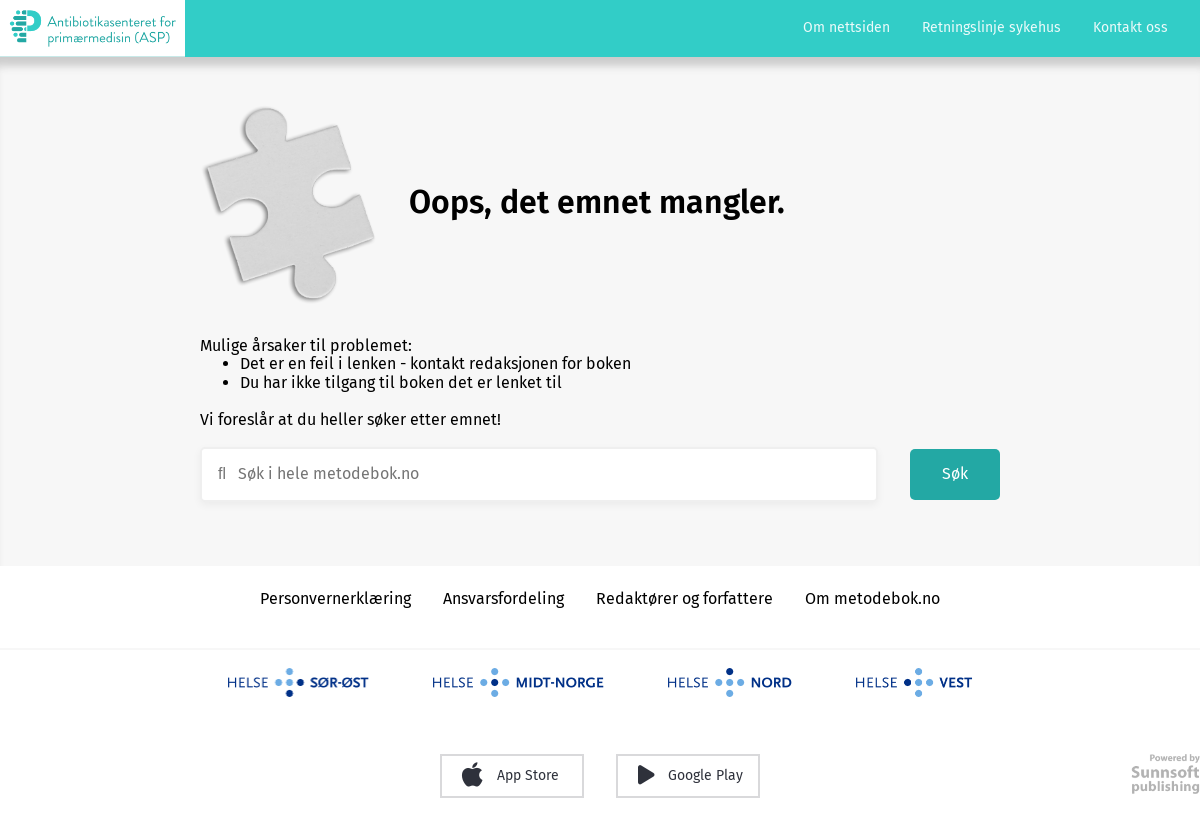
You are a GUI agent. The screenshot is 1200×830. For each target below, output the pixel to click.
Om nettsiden (846, 27)
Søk (955, 473)
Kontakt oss (1130, 27)
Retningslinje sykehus (991, 27)
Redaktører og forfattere (684, 598)
